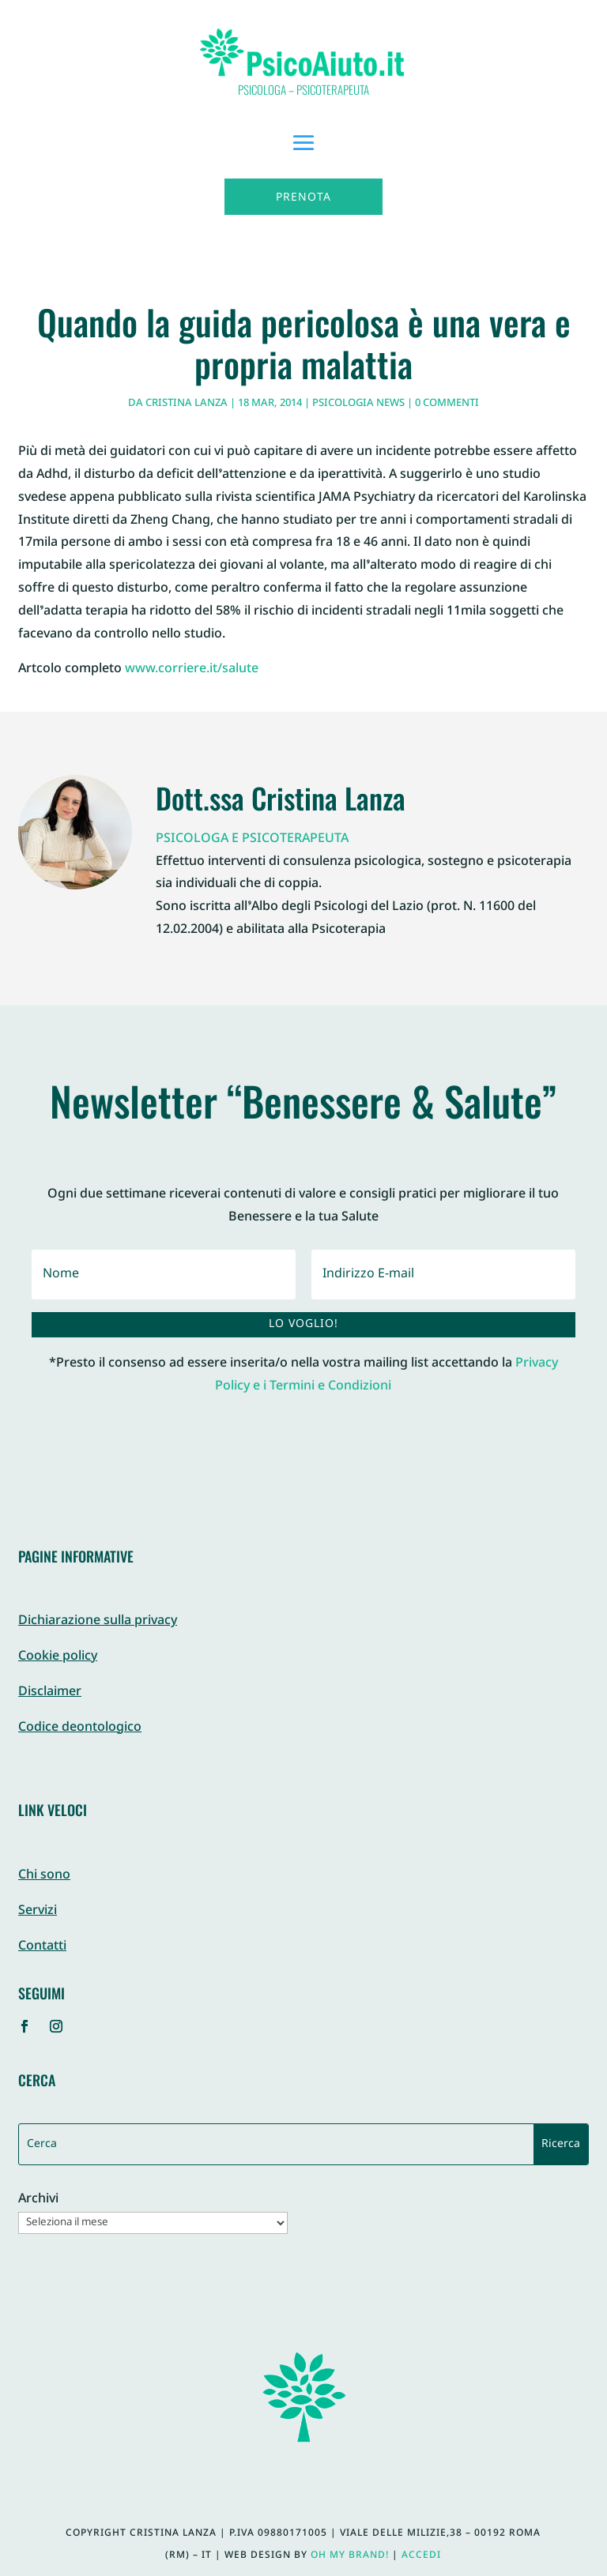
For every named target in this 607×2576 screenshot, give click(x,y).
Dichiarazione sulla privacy (97, 1621)
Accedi (421, 2555)
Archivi (38, 2200)
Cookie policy (57, 1657)
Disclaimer (49, 1692)
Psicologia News (358, 404)
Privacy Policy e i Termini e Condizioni (386, 1375)
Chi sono (44, 1876)
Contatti (42, 1947)
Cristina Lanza (186, 404)
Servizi (37, 1911)
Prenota (303, 198)
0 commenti (447, 404)
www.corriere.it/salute (191, 669)
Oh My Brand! (350, 2555)
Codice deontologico (79, 1728)
